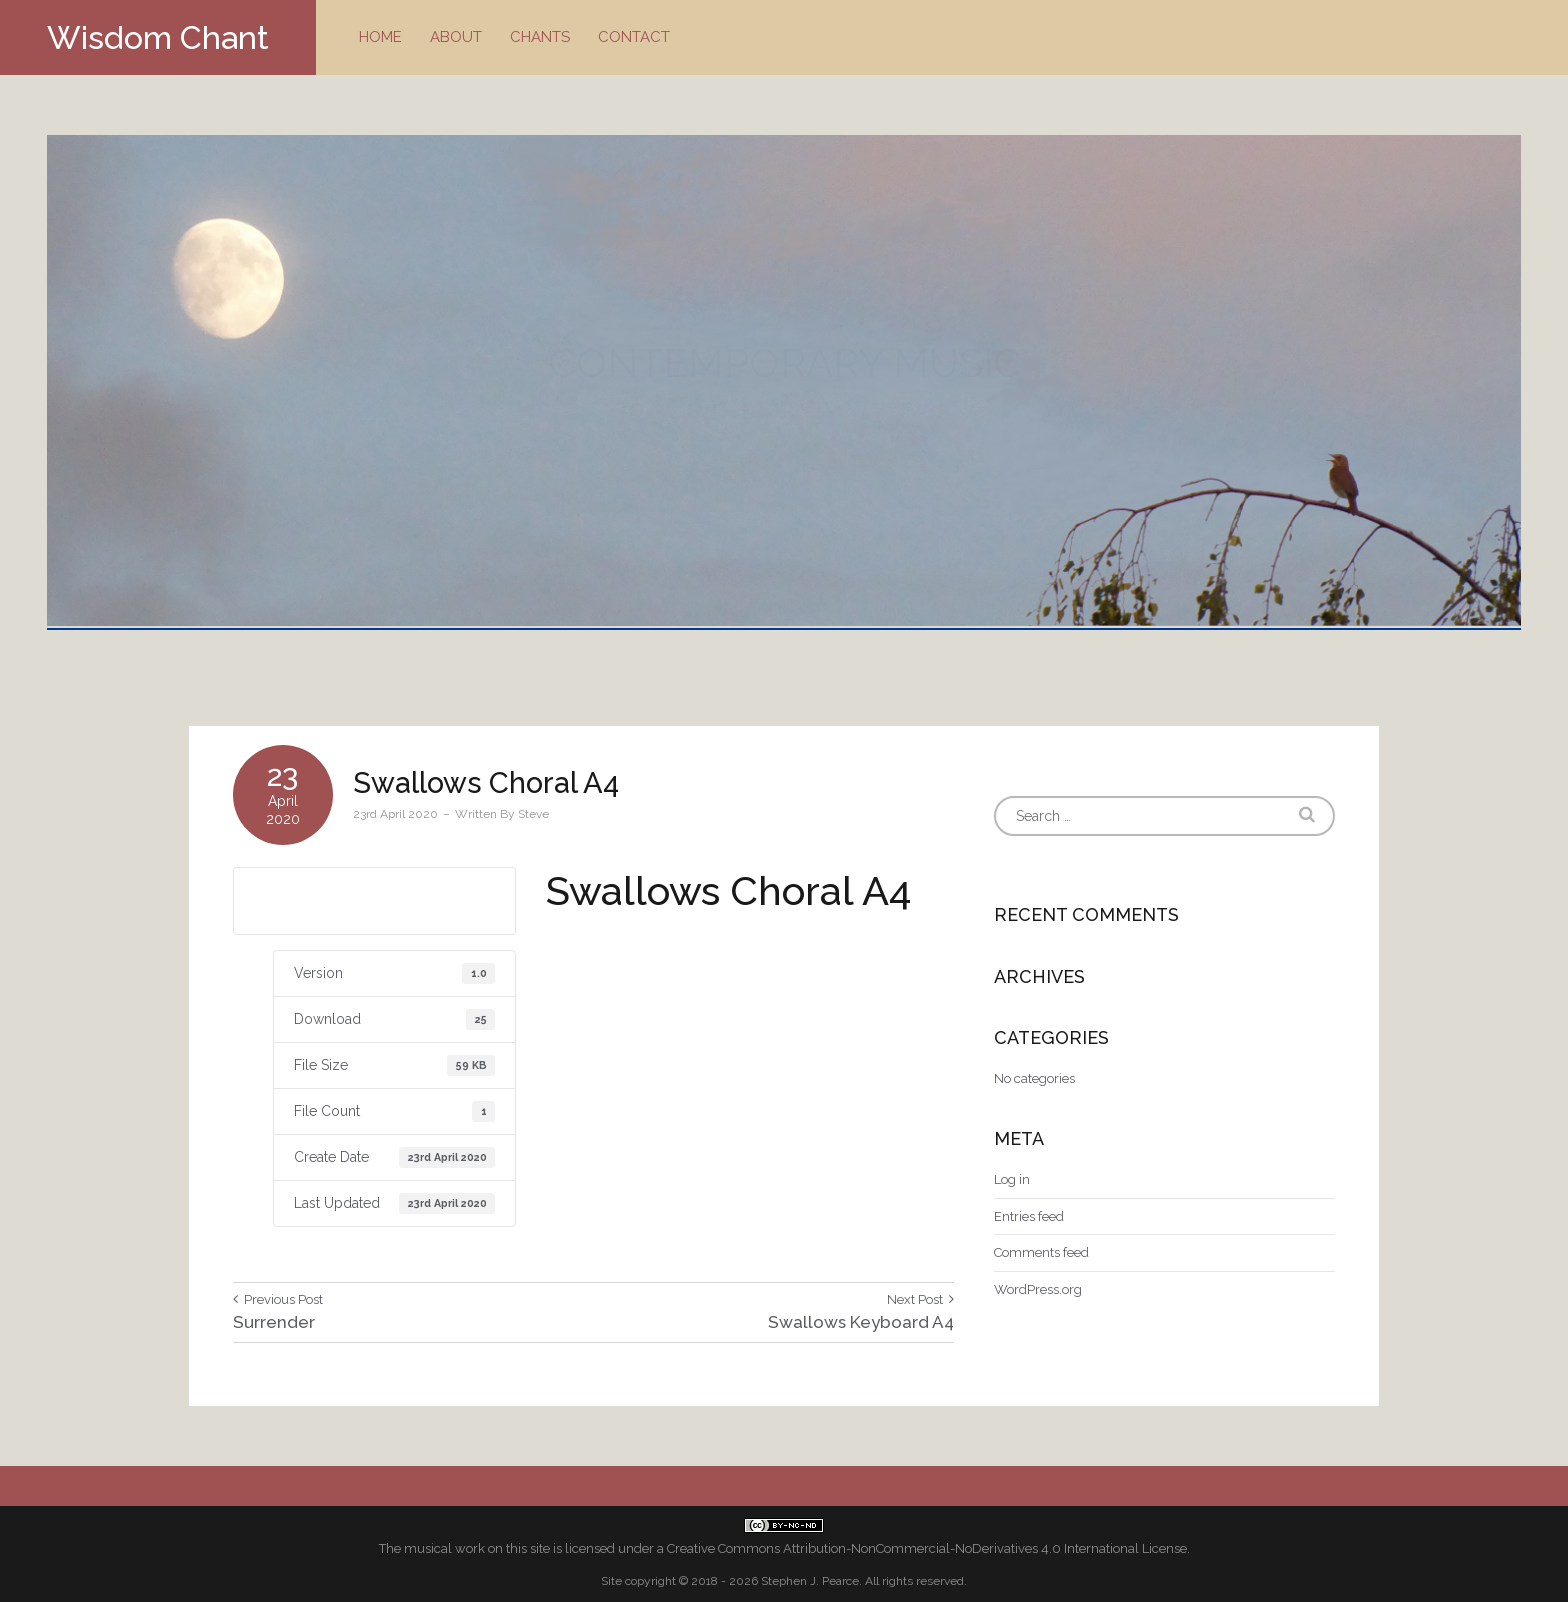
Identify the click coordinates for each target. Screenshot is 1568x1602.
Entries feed (1029, 1216)
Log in (1012, 1179)
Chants (540, 37)
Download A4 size (374, 900)
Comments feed (1041, 1252)
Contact (634, 37)
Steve (533, 814)
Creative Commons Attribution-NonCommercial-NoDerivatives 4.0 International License (927, 1548)
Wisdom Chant (158, 37)
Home (380, 37)
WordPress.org (1038, 1289)
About (456, 37)
